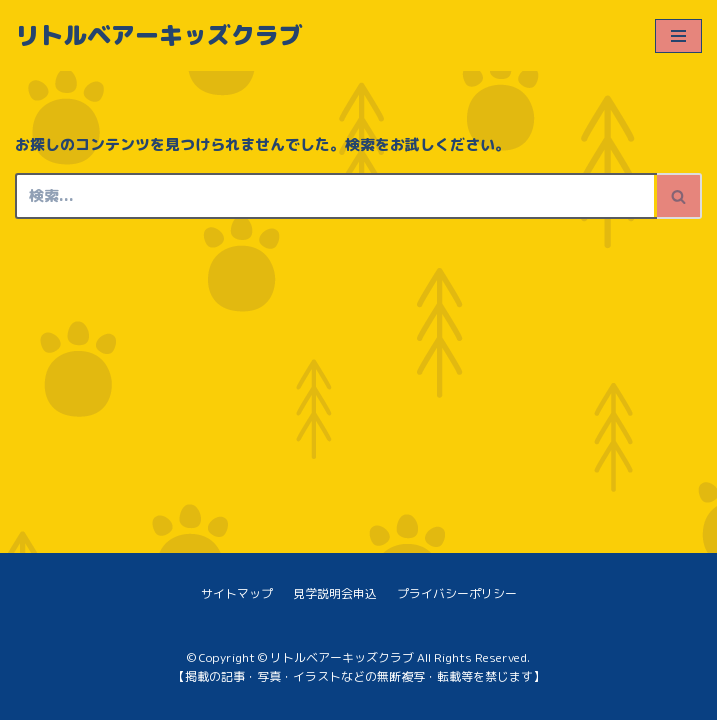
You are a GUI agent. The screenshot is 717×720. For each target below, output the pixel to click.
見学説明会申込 (335, 593)
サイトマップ (237, 593)
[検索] (336, 196)
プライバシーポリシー (457, 593)
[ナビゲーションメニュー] (678, 36)
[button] (678, 196)
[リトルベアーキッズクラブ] (159, 35)
